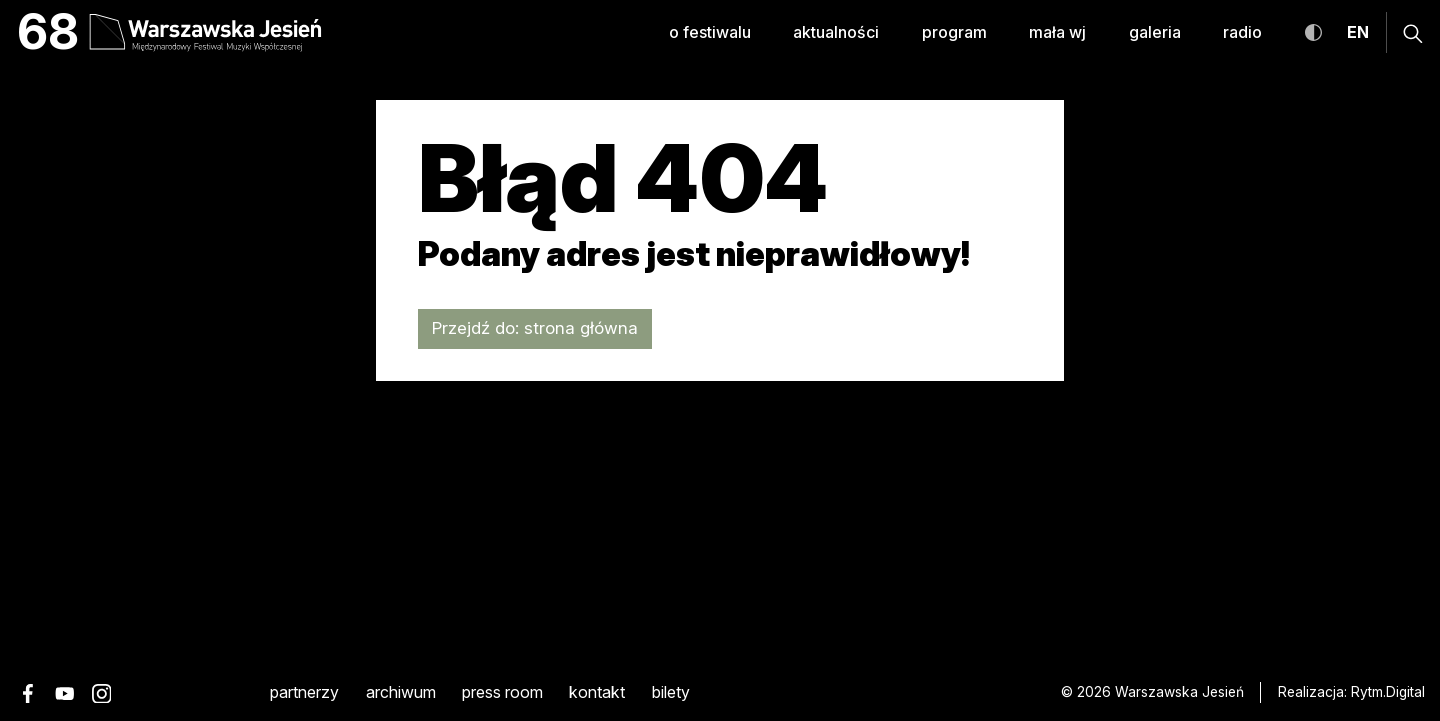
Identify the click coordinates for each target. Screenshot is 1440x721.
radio (1242, 32)
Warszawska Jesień (1179, 692)
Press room (502, 692)
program (954, 32)
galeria (1155, 32)
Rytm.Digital (1388, 692)
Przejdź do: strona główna (535, 328)
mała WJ (1057, 32)
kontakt (597, 692)
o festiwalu (710, 32)
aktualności (836, 32)
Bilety (671, 692)
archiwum (401, 692)
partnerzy (304, 692)
